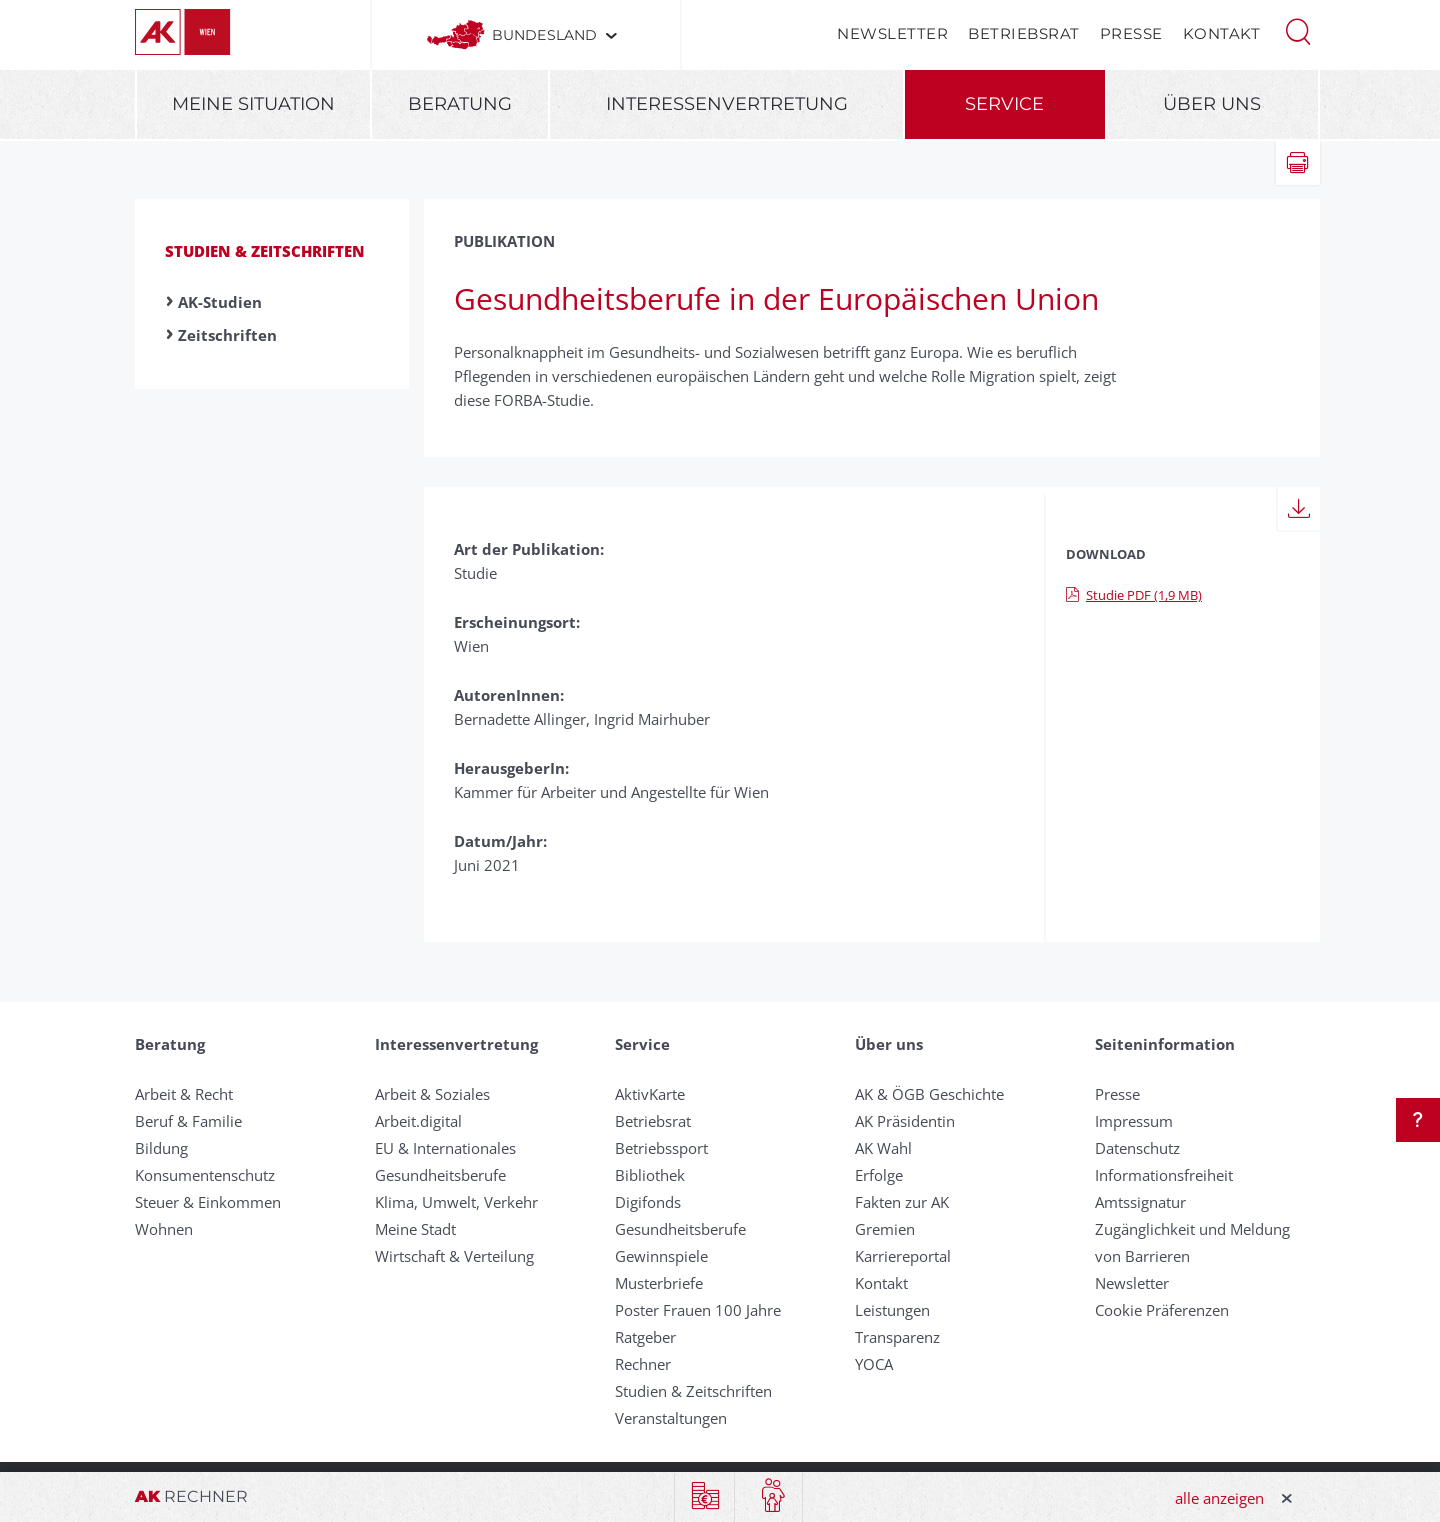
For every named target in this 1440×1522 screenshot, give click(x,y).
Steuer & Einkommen (208, 1202)
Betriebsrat (1024, 33)
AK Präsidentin (905, 1121)
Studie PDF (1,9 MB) (1134, 595)
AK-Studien (220, 302)
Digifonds (648, 1202)
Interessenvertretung (727, 104)
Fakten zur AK (902, 1202)
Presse (1131, 33)
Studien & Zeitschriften (265, 251)
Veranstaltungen (671, 1418)
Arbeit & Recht (184, 1094)
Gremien (885, 1229)
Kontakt (1222, 33)
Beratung (460, 104)
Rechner (643, 1364)
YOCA (874, 1364)
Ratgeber (645, 1337)
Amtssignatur (1140, 1202)
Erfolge (879, 1175)
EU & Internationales (445, 1148)
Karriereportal (903, 1256)
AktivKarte (650, 1094)
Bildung (161, 1148)
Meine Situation (253, 104)
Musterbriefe (659, 1283)
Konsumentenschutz (205, 1175)
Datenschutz (1137, 1148)
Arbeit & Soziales (432, 1094)
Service (1004, 104)
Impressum (1134, 1121)
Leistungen (892, 1310)
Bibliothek (650, 1175)
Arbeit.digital (418, 1121)
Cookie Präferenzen (1162, 1310)
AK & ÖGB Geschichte (929, 1094)
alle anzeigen (1219, 1498)
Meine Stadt (415, 1229)
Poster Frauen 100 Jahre (698, 1310)
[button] (1298, 30)
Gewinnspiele (661, 1256)
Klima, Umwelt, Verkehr (456, 1202)
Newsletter (892, 33)
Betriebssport (661, 1148)
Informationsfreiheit (1164, 1175)
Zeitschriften (227, 335)
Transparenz (897, 1337)
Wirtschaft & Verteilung (454, 1256)
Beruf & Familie (188, 1121)
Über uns (1212, 104)
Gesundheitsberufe (440, 1175)
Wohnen (164, 1229)
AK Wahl (883, 1148)
